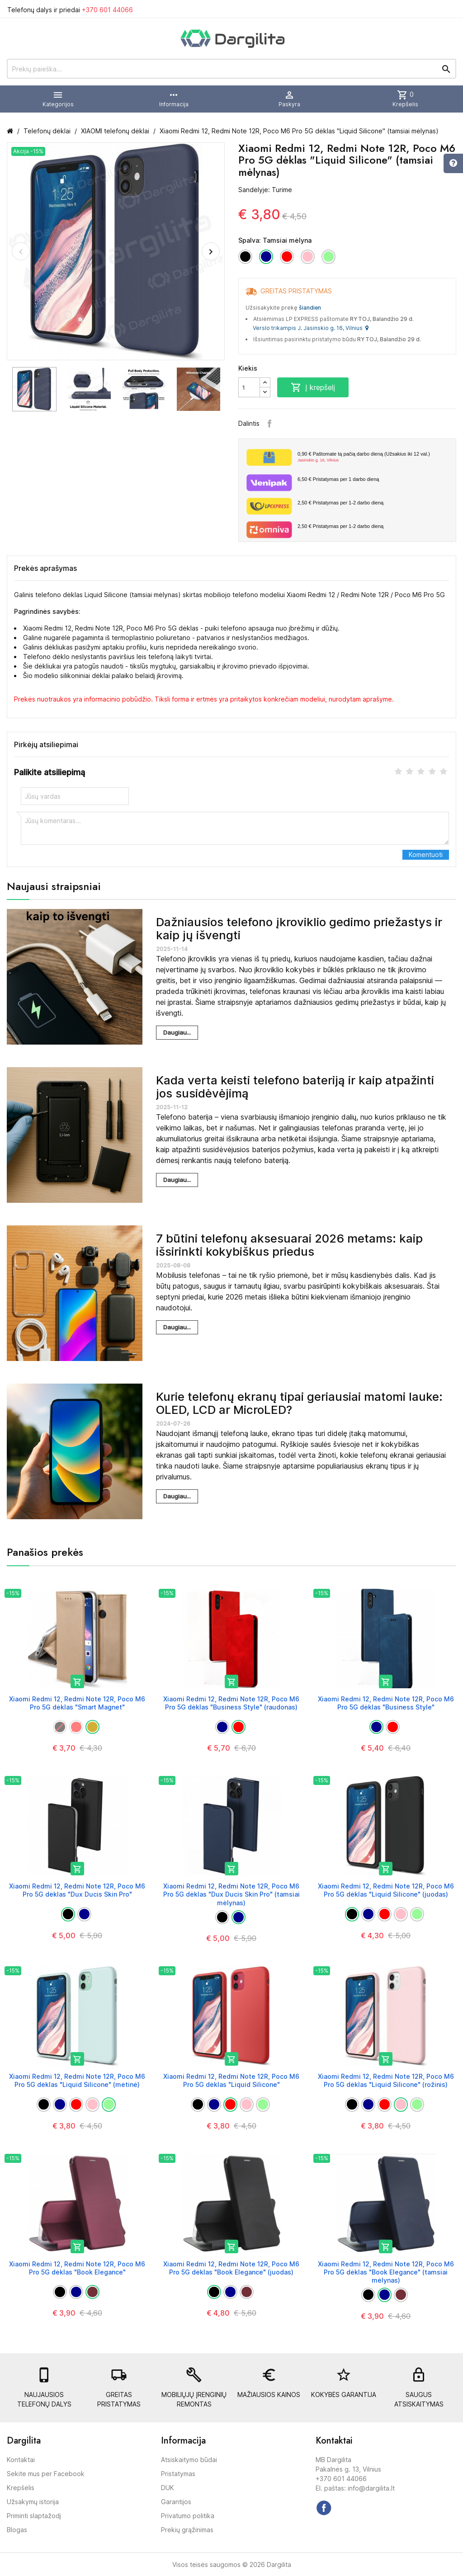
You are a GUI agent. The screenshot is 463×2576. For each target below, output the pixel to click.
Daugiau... (177, 1032)
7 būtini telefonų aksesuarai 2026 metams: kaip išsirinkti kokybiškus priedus (289, 1244)
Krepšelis (20, 2487)
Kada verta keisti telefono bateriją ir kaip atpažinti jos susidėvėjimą (295, 1086)
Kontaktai (21, 2459)
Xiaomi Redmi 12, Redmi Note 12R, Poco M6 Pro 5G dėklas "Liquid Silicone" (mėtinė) (77, 2080)
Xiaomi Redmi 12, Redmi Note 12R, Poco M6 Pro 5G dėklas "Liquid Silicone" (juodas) (386, 1890)
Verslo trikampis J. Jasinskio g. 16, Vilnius (311, 328)
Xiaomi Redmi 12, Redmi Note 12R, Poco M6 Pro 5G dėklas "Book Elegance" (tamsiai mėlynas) (386, 2272)
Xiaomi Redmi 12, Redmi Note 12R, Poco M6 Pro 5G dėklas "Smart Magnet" (77, 1703)
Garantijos (176, 2501)
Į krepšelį (313, 387)
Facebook (269, 423)
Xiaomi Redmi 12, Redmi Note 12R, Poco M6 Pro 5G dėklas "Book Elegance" (77, 2268)
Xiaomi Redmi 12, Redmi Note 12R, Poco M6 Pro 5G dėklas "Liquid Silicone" (231, 2080)
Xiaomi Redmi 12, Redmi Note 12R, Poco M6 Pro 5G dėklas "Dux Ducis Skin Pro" (77, 1890)
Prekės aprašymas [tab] (45, 568)
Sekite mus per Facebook (46, 2473)
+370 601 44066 (107, 10)
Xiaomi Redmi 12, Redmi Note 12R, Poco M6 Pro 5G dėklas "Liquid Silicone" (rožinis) (386, 2080)
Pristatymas (178, 2473)
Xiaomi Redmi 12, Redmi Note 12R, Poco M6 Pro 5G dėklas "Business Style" (386, 1703)
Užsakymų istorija (33, 2501)
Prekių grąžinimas (187, 2530)
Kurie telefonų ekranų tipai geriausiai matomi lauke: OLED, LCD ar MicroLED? (299, 1403)
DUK (167, 2487)
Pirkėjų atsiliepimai (46, 744)
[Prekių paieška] (231, 69)
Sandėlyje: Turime (265, 189)
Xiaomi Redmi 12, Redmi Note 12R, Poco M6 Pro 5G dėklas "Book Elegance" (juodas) (231, 2268)
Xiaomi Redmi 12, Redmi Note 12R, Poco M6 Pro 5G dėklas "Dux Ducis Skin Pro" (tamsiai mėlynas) (231, 1894)
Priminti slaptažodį (34, 2515)
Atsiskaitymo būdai (189, 2459)
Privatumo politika (187, 2515)
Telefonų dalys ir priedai (70, 10)
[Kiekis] (249, 387)
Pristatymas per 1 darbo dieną (338, 479)
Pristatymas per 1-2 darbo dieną (340, 502)
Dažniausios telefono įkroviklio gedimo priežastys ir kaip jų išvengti (299, 928)
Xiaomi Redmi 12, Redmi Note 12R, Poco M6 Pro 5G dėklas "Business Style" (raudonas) (231, 1703)
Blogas (17, 2530)
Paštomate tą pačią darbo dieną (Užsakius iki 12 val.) (373, 457)
